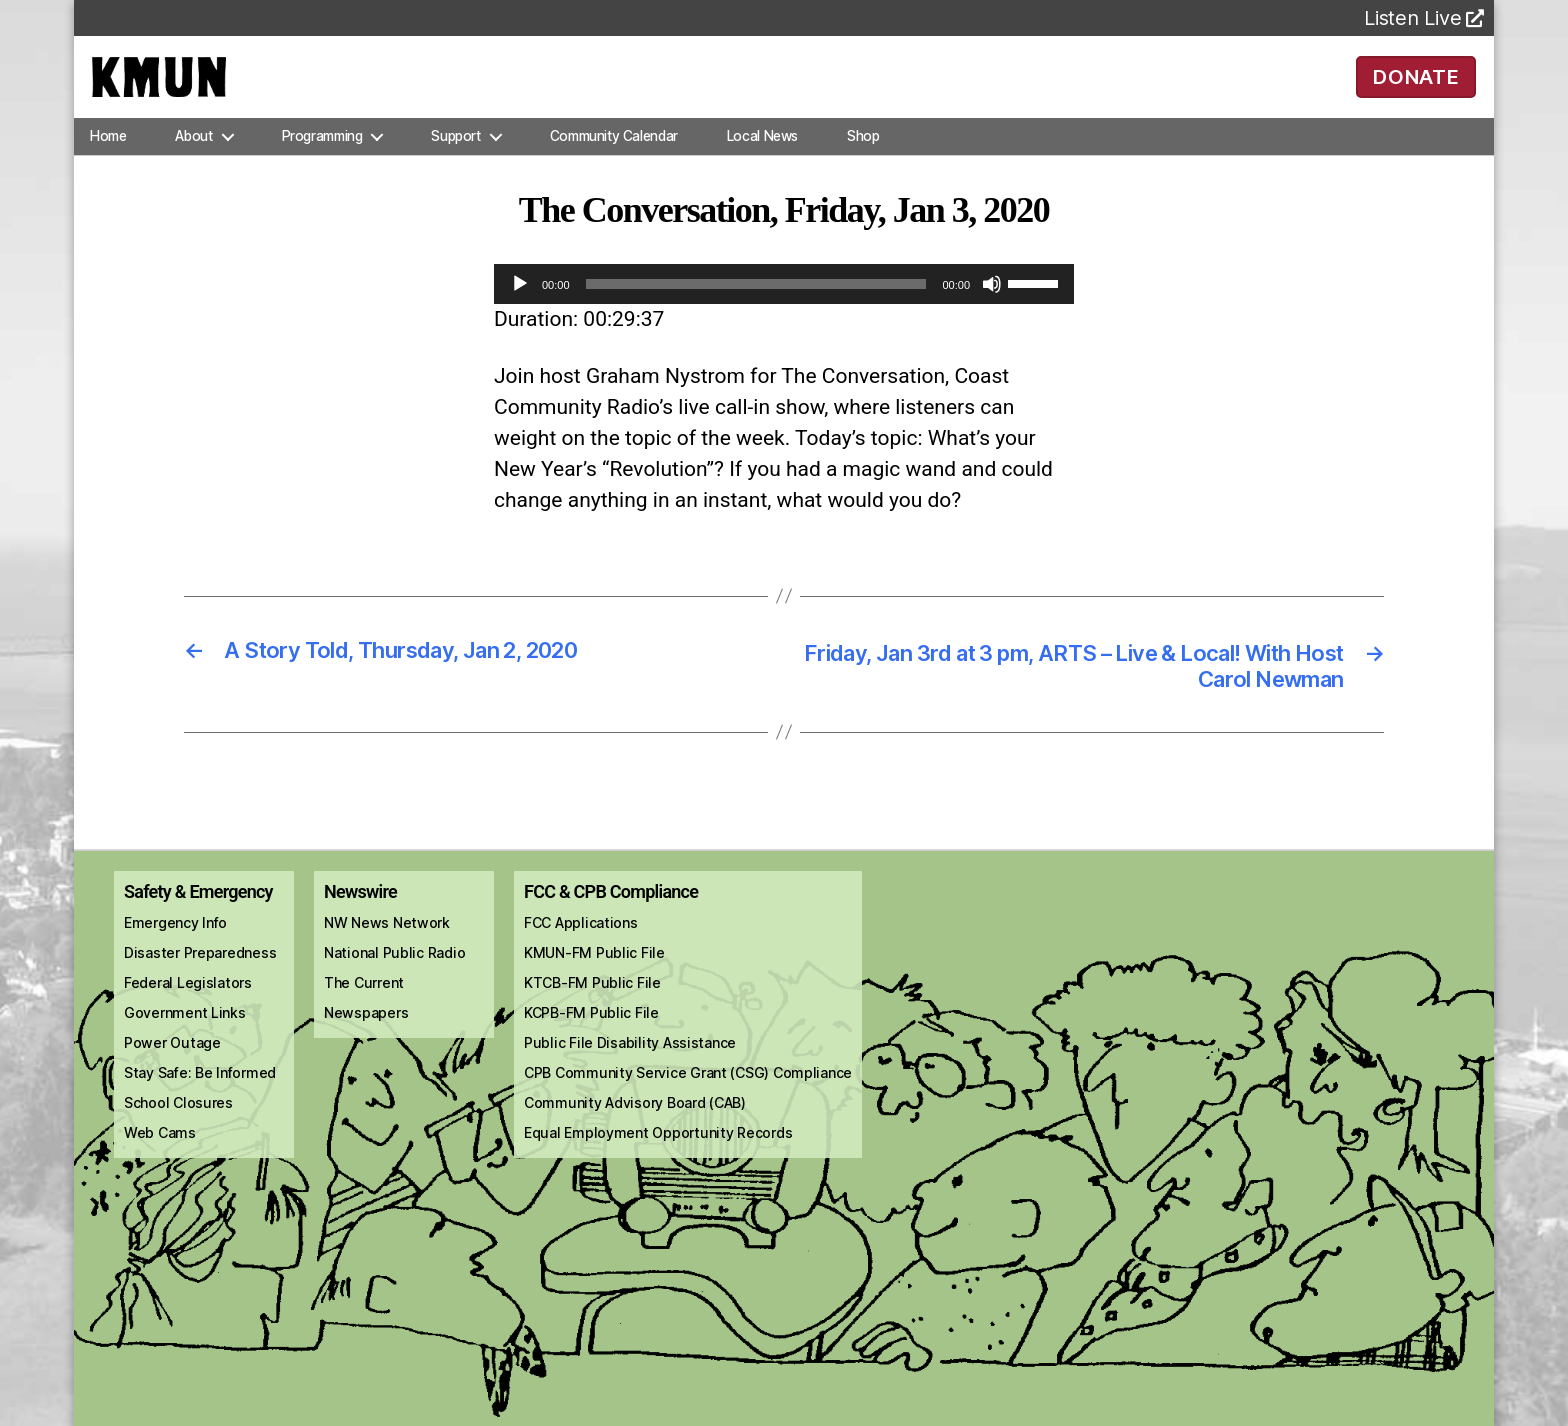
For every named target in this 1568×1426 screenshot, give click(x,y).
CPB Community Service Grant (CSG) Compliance (688, 1104)
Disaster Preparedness (200, 984)
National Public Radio (394, 984)
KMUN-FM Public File (594, 984)
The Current (364, 1014)
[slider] (756, 312)
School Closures (178, 1134)
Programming (322, 164)
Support (455, 164)
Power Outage (172, 1074)
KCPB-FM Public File (591, 1044)
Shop (863, 164)
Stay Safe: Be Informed (200, 1104)
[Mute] (992, 312)
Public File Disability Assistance (630, 1074)
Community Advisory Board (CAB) (635, 1134)
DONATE (1416, 90)
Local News (762, 164)
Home (108, 164)
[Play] (520, 312)
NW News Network (387, 954)
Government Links (185, 1044)
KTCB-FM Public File (592, 1014)
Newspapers (366, 1044)
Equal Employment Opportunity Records (658, 1164)
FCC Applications (581, 954)
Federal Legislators (188, 1014)
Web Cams (160, 1164)
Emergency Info (175, 954)
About (193, 164)
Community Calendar (614, 164)
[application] (784, 312)
